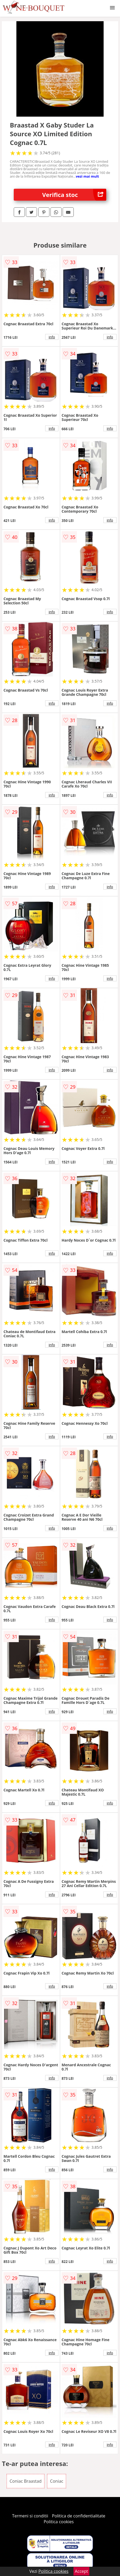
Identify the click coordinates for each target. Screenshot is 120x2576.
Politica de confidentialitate (78, 2516)
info (52, 337)
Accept (81, 2571)
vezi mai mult (87, 176)
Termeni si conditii (30, 2516)
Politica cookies (59, 2522)
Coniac (56, 2481)
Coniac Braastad (25, 2481)
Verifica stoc (74, 195)
